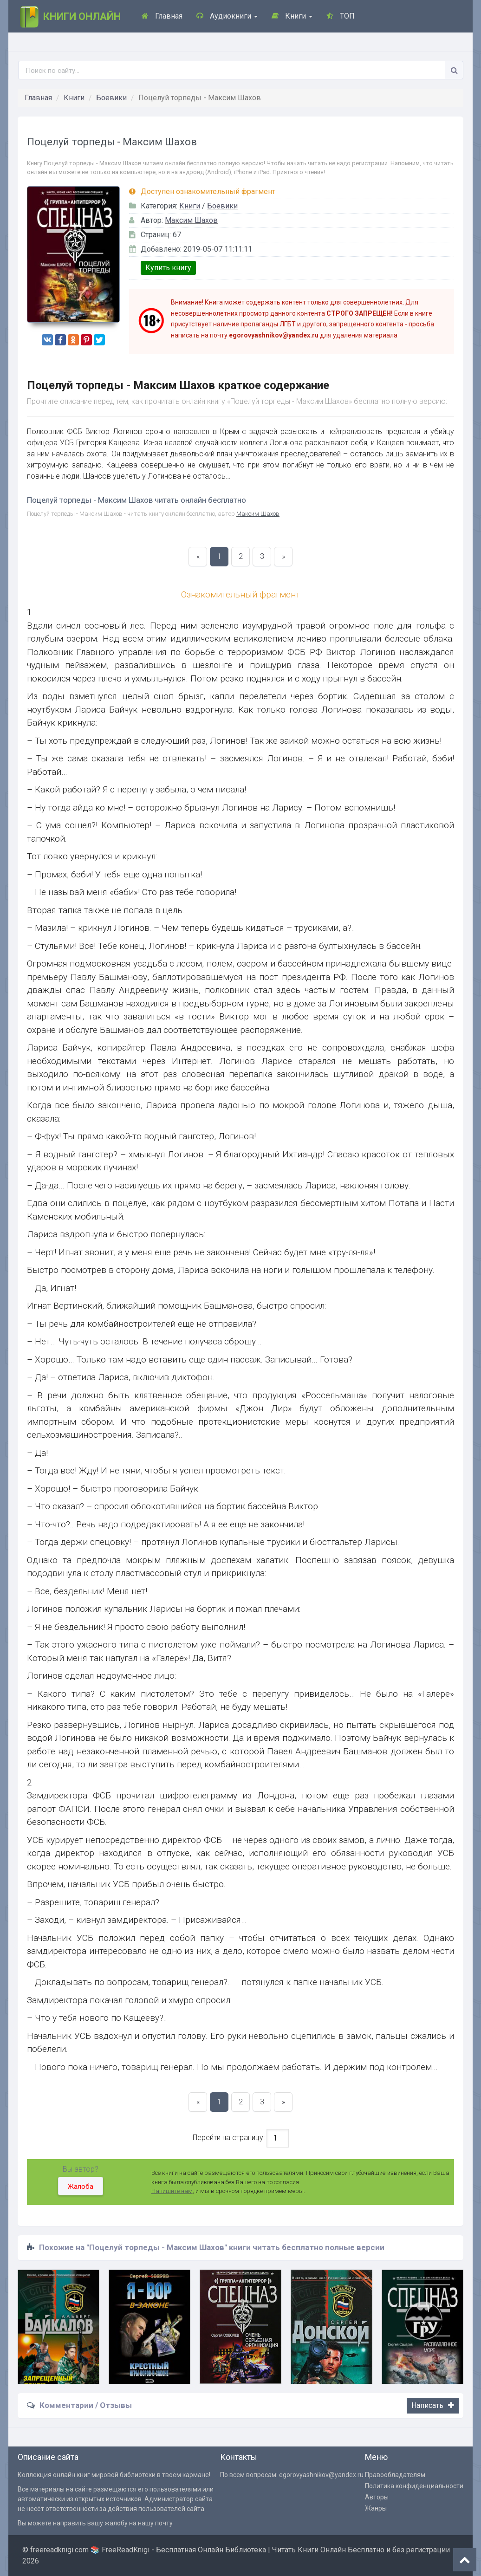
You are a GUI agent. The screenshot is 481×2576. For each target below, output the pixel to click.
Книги (292, 16)
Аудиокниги (227, 16)
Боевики (111, 97)
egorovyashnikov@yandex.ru (321, 2475)
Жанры (376, 2508)
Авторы (377, 2497)
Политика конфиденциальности (414, 2486)
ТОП (340, 16)
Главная (162, 16)
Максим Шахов (191, 220)
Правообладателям (395, 2475)
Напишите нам (172, 2190)
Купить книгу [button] (168, 267)
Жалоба (80, 2186)
